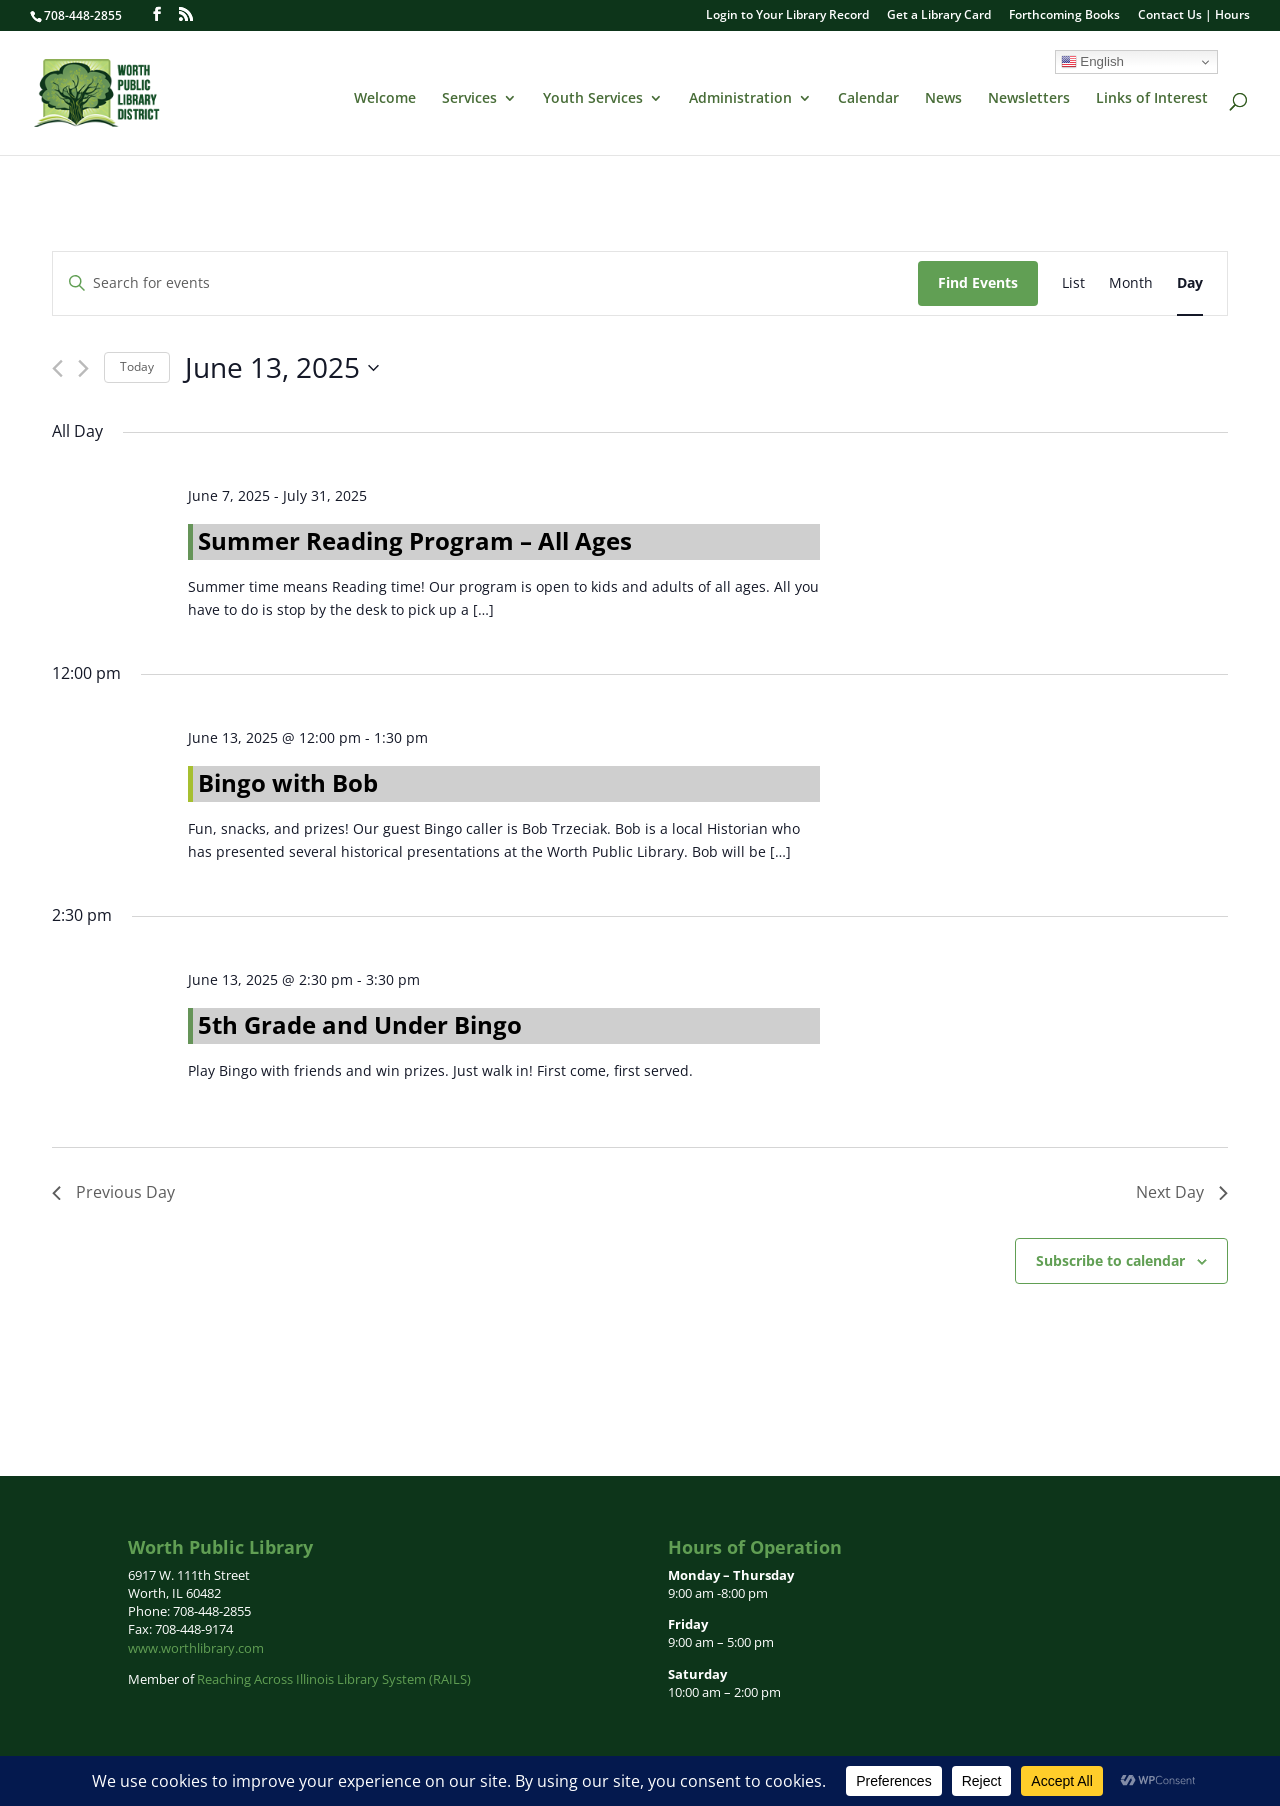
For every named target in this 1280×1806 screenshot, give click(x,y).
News (943, 99)
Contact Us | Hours (1194, 16)
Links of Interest (1152, 99)
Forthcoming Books (1064, 16)
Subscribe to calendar (1110, 1260)
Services (469, 99)
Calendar (868, 99)
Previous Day (113, 1192)
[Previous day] (57, 368)
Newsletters (1029, 99)
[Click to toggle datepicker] (282, 368)
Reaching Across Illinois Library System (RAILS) (334, 1679)
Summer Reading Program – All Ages (415, 540)
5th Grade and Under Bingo (360, 1024)
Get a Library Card (939, 16)
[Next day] (83, 368)
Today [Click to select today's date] (137, 366)
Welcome (385, 99)
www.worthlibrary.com (196, 1648)
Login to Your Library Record (787, 16)
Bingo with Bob (288, 782)
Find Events (978, 282)
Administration (740, 99)
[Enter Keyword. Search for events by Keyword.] (485, 283)
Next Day (1182, 1192)
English (1092, 62)
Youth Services (593, 99)
